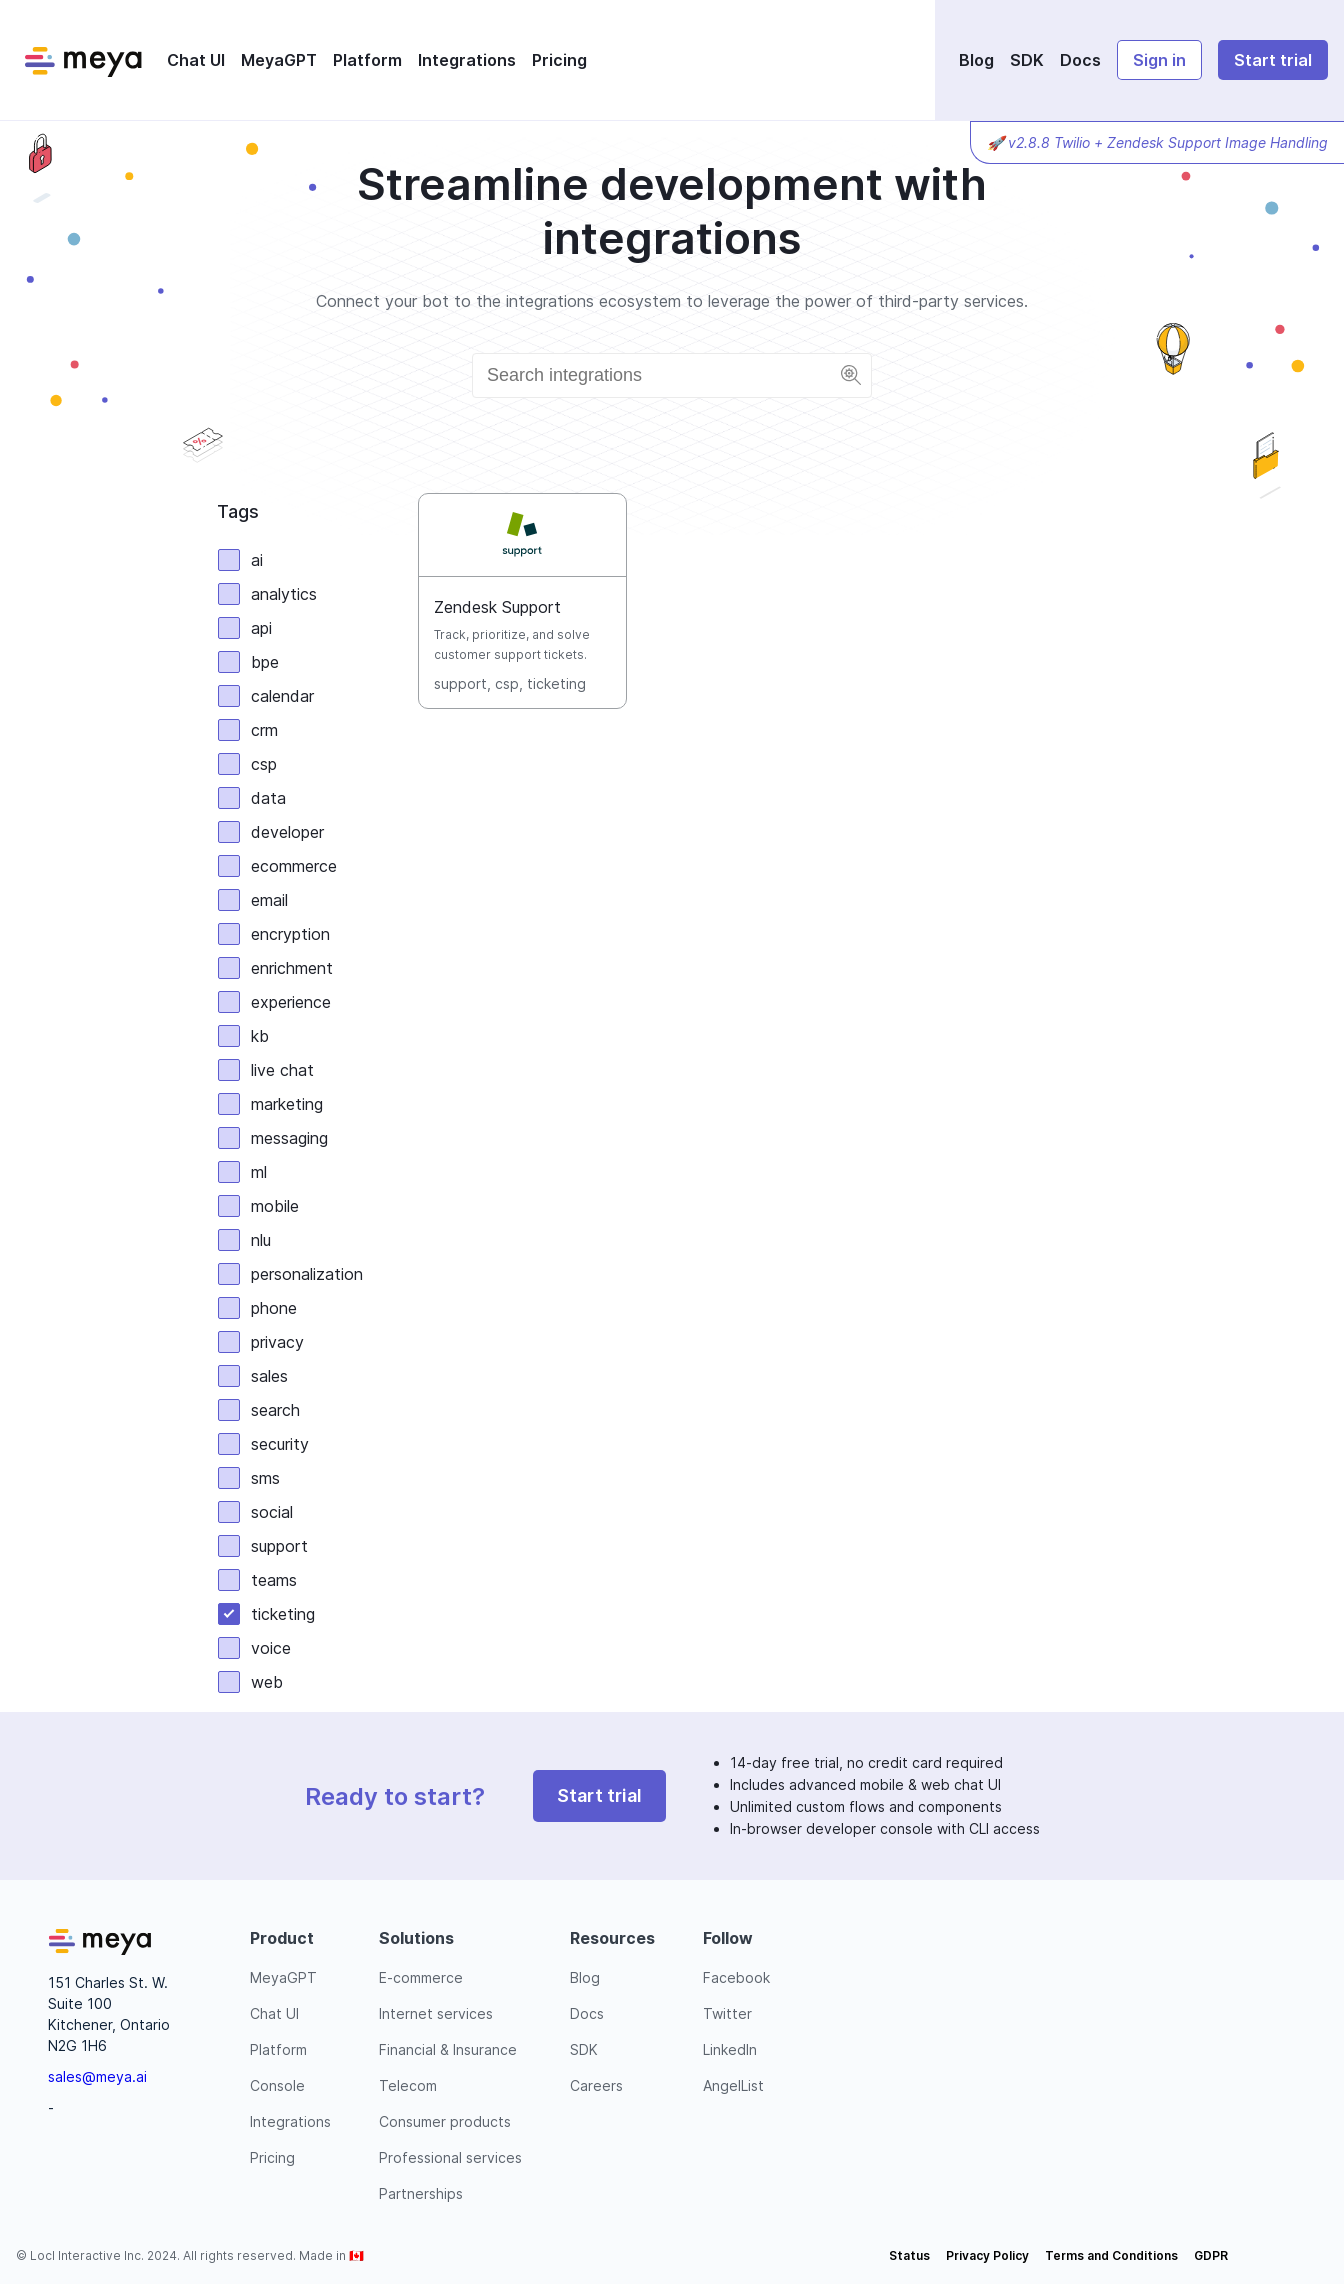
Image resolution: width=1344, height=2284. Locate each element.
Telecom (408, 2085)
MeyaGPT (279, 60)
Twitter (727, 2013)
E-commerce (421, 1977)
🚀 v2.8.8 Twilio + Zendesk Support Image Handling (1157, 142)
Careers (596, 2085)
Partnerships (421, 2193)
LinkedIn (730, 2049)
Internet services (436, 2013)
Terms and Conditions (1111, 2255)
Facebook (736, 1977)
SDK (1027, 60)
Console (277, 2085)
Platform (367, 60)
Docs (1080, 60)
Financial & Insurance (448, 2049)
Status (909, 2255)
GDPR (1211, 2255)
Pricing (559, 60)
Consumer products (445, 2121)
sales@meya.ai (97, 2076)
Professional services (450, 2157)
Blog (976, 60)
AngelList (733, 2085)
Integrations (467, 60)
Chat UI (196, 60)
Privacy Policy (987, 2255)
